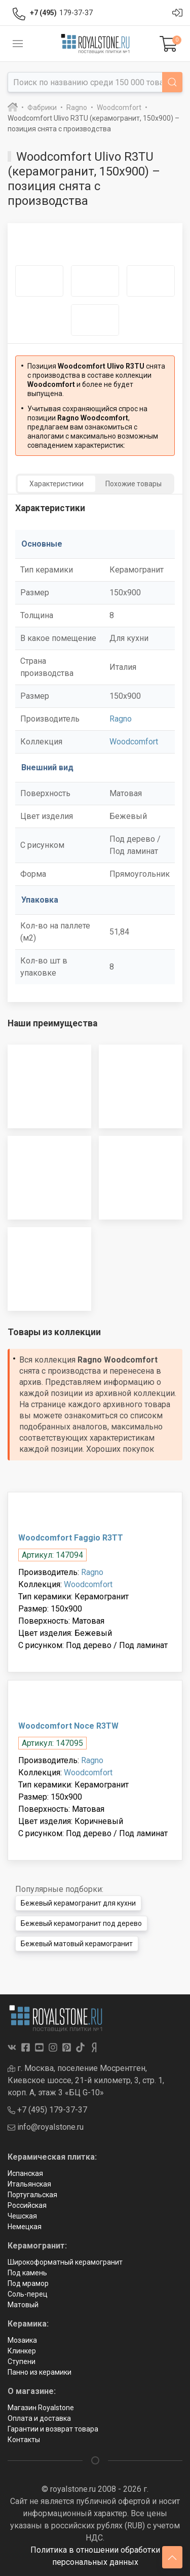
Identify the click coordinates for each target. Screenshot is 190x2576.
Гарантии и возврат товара (53, 2429)
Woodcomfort (133, 741)
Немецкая (25, 2227)
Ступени (21, 2361)
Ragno (120, 719)
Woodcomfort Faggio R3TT (70, 1538)
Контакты (24, 2440)
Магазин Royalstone (41, 2408)
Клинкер (22, 2351)
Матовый (23, 2305)
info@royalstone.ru (46, 2127)
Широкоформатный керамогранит (65, 2262)
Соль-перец (28, 2294)
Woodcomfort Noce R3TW (68, 1726)
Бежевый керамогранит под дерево (81, 1923)
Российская (27, 2205)
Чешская (22, 2216)
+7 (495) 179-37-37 (47, 2110)
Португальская (32, 2195)
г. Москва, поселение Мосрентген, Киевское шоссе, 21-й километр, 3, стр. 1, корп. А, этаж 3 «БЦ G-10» (86, 2080)
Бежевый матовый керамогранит (77, 1944)
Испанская (25, 2173)
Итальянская (29, 2184)
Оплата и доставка (39, 2418)
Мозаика (22, 2340)
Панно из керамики (39, 2372)
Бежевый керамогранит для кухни (78, 1903)
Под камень (27, 2273)
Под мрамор (28, 2283)
